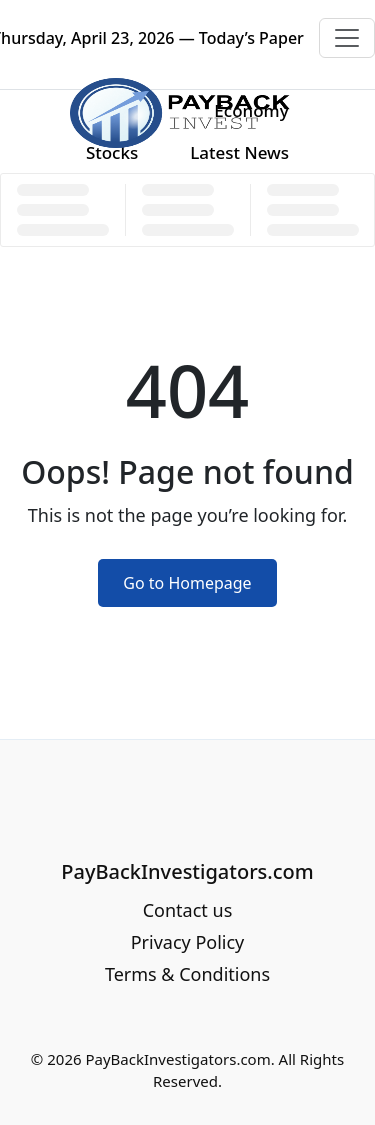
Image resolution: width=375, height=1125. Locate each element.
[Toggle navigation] (347, 38)
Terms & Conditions (187, 974)
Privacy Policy (188, 942)
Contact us (188, 910)
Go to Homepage (187, 583)
